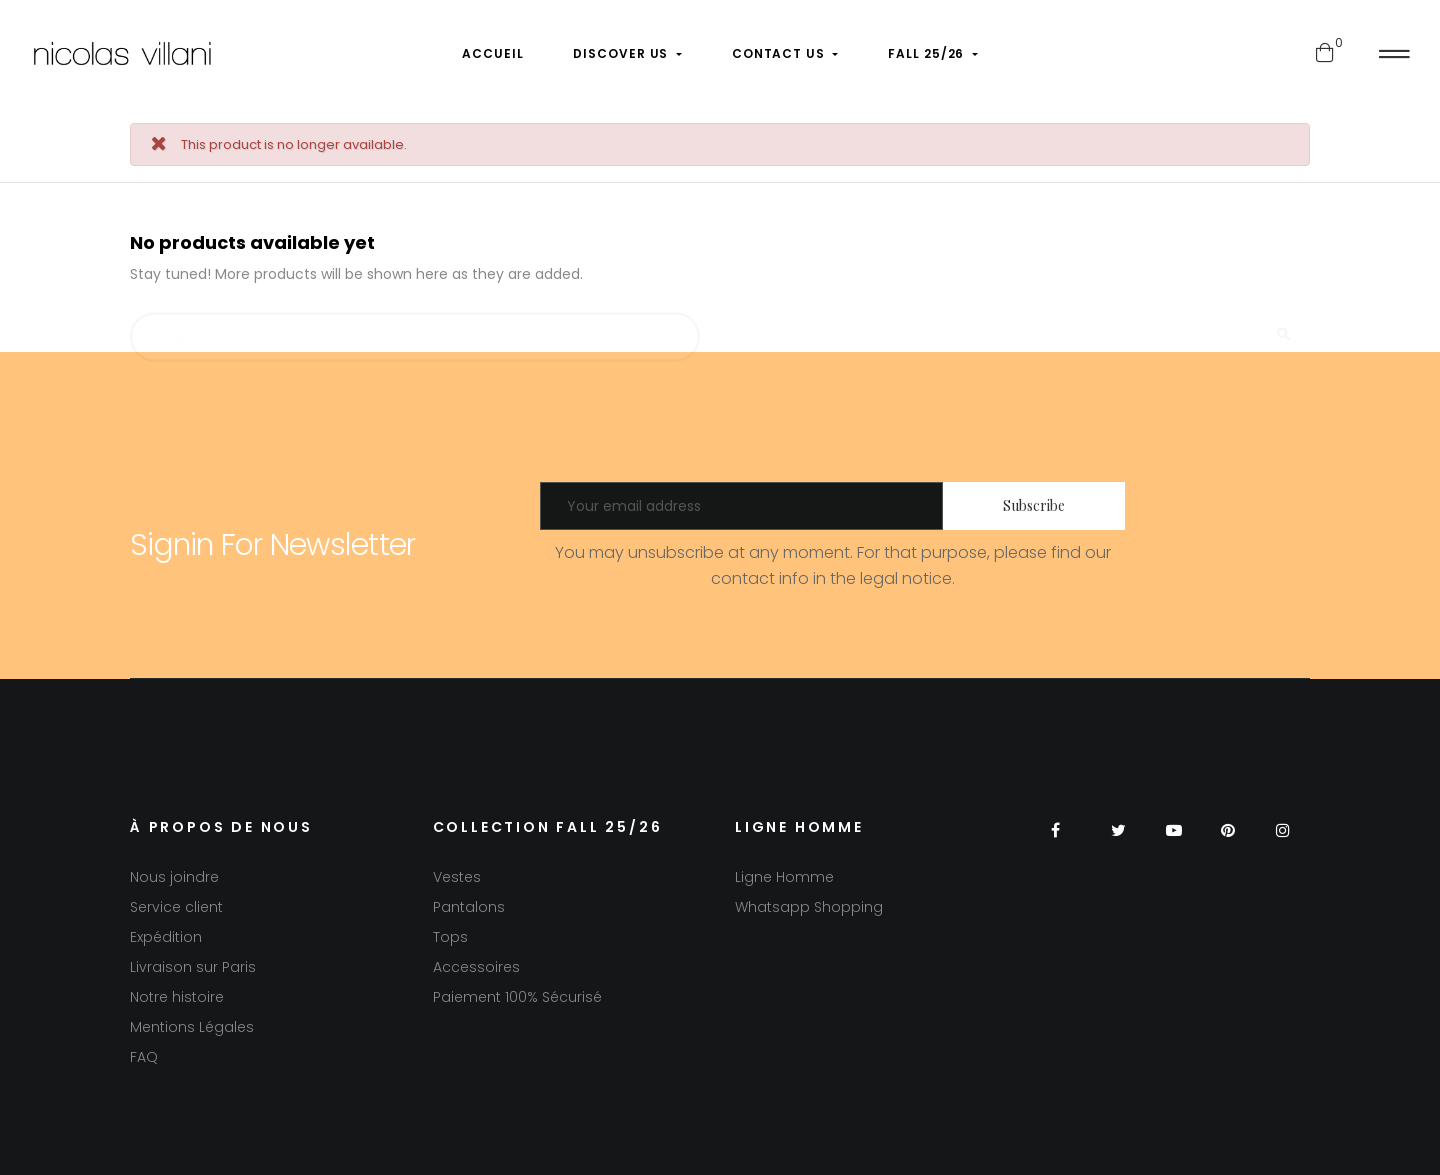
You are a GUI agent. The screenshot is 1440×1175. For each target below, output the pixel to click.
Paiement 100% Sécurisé (517, 997)
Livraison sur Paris (193, 967)
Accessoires (476, 967)
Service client (176, 907)
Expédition (166, 937)
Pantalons (469, 907)
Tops (450, 937)
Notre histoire (177, 997)
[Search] (415, 328)
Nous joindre (174, 877)
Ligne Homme (784, 877)
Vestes (457, 877)
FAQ (144, 1057)
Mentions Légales (192, 1027)
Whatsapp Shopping (809, 907)
